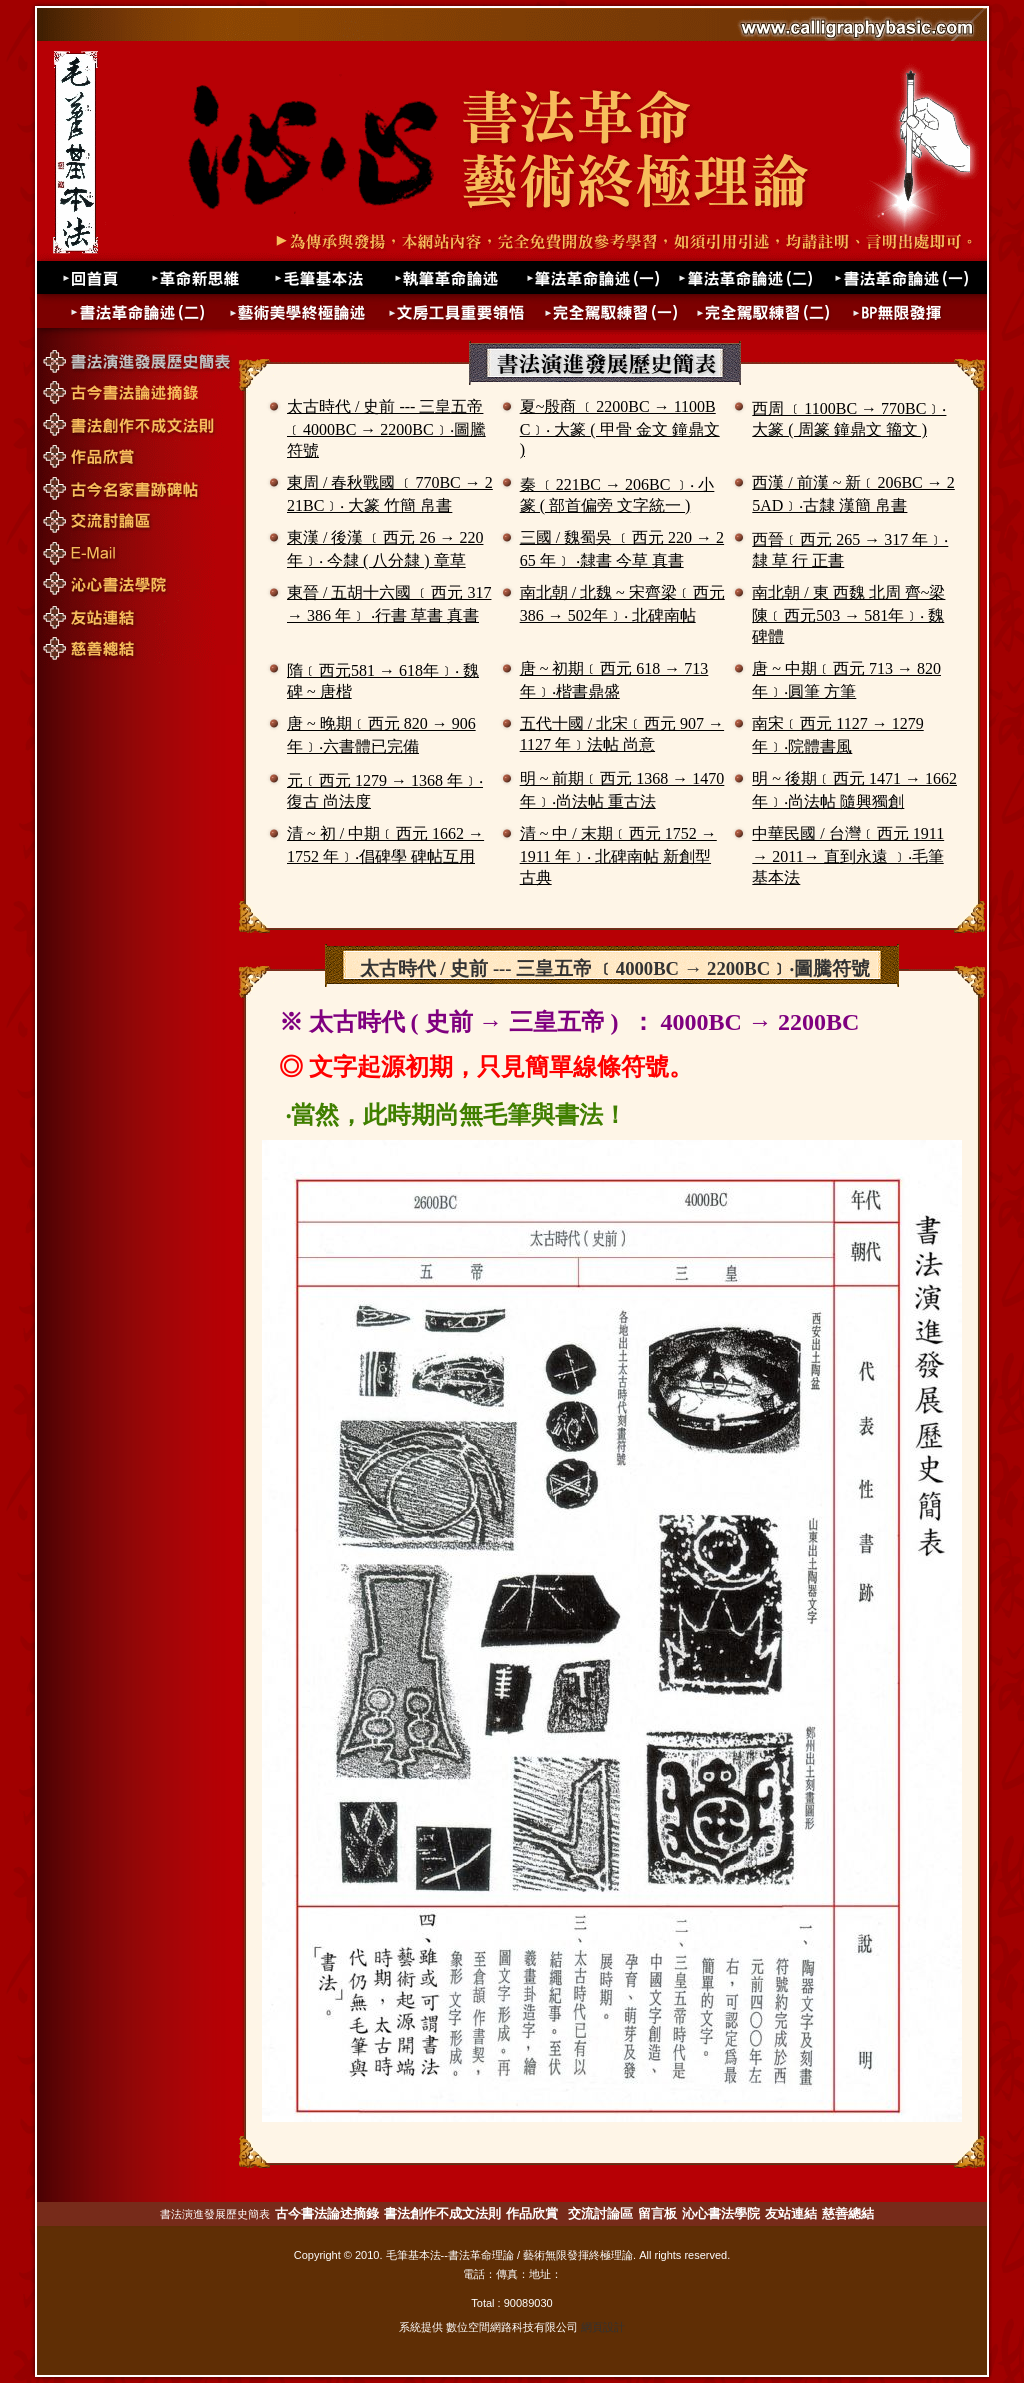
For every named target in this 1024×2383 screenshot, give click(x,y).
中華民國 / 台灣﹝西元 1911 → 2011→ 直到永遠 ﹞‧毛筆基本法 (848, 855)
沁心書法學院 (721, 2213)
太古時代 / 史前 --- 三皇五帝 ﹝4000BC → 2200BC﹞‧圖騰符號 (386, 428)
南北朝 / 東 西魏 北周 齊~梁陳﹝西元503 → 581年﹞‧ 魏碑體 (848, 614)
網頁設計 (603, 2327)
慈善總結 (848, 2213)
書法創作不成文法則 (442, 2213)
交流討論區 (600, 2213)
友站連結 (791, 2213)
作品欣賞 (532, 2213)
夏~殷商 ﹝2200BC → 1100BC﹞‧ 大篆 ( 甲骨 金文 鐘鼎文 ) (620, 428)
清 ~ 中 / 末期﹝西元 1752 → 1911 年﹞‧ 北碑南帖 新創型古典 (618, 855)
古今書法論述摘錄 (327, 2213)
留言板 (657, 2213)
